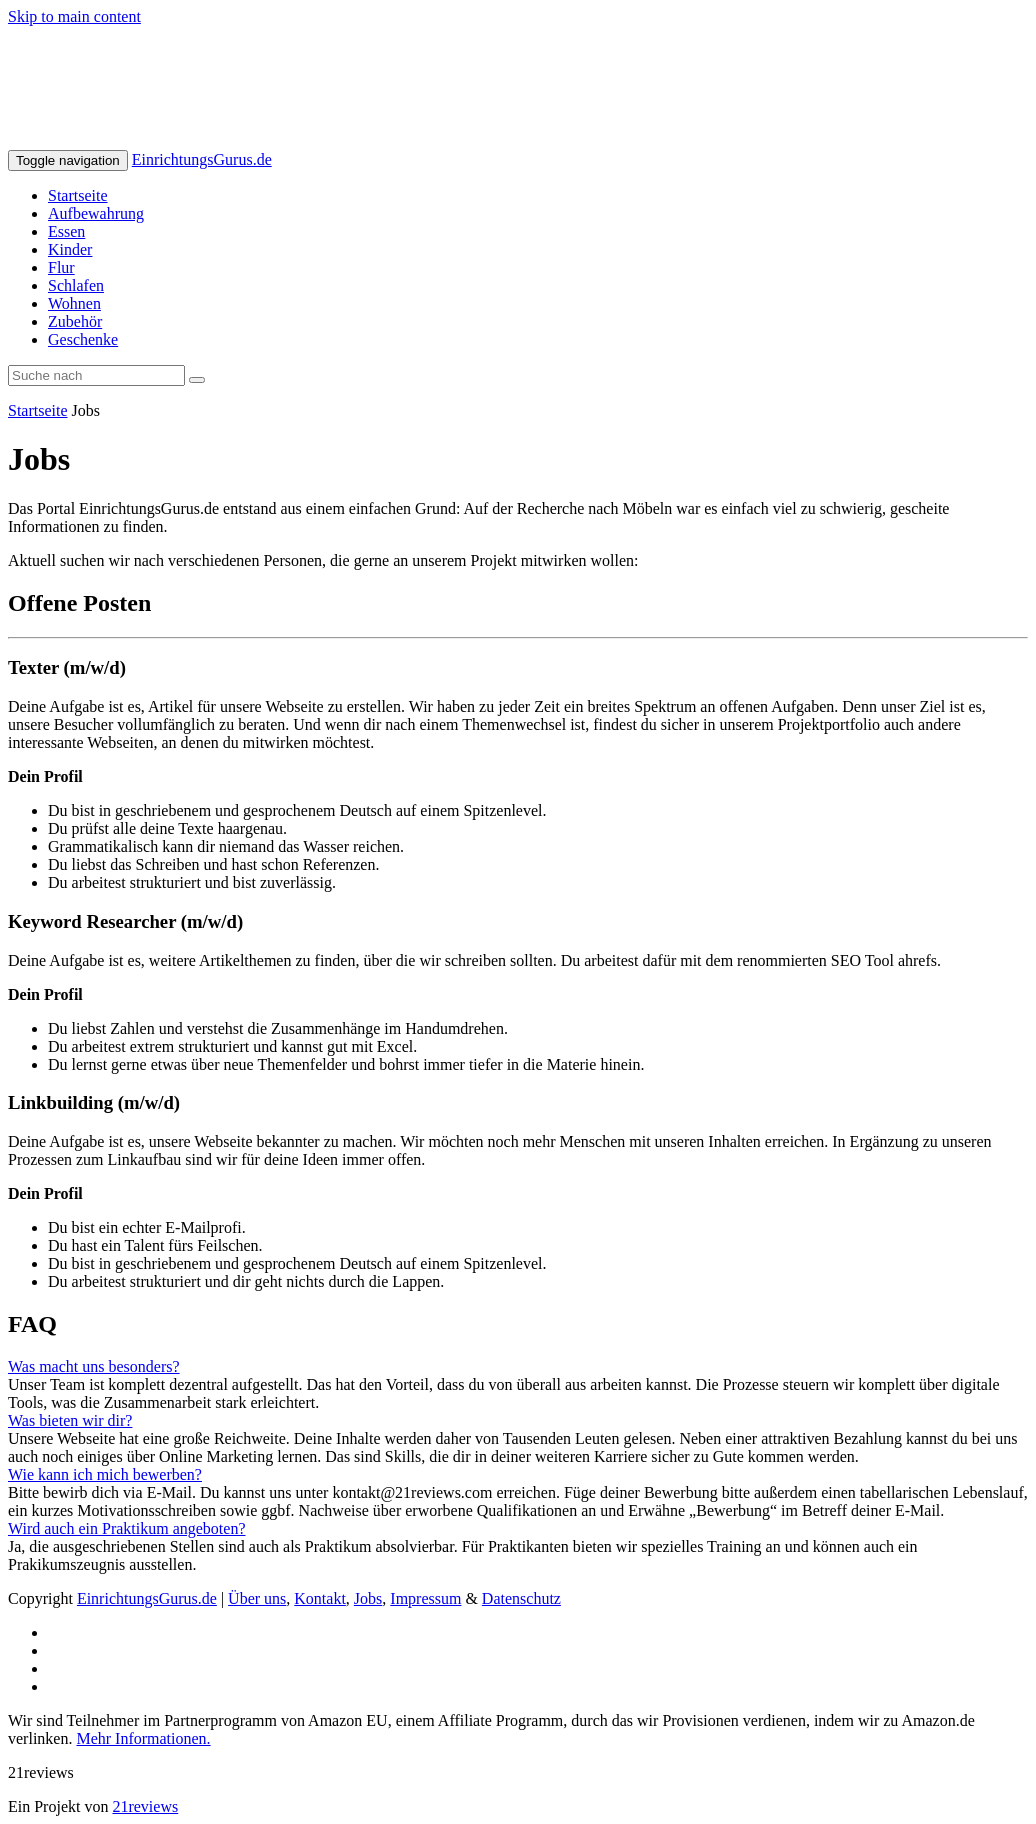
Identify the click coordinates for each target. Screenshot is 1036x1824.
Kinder (70, 249)
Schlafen (76, 285)
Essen (66, 231)
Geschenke (83, 339)
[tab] (518, 1367)
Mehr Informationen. (143, 1738)
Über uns (257, 1598)
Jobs (368, 1598)
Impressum (425, 1598)
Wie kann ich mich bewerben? (105, 1474)
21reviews (145, 1806)
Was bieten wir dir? (70, 1420)
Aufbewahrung (96, 213)
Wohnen (74, 303)
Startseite (78, 195)
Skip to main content (74, 16)
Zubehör (75, 321)
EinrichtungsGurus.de (202, 159)
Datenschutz (521, 1598)
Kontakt (320, 1598)
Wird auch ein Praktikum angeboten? (127, 1528)
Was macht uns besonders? (94, 1366)
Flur (61, 267)
